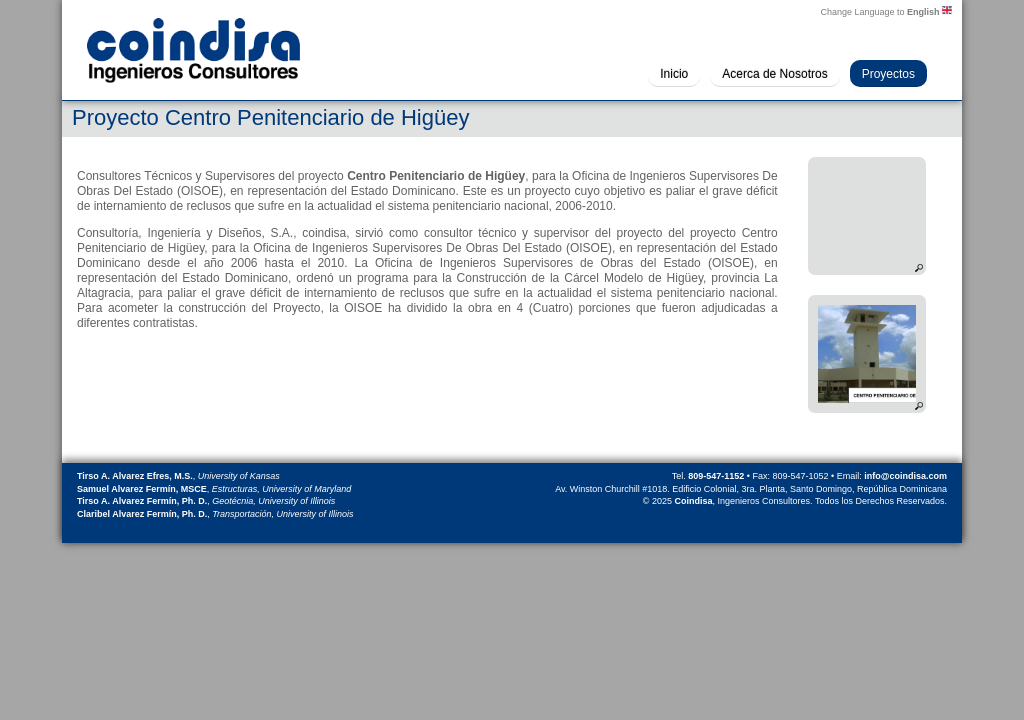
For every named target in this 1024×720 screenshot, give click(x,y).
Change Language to (886, 11)
